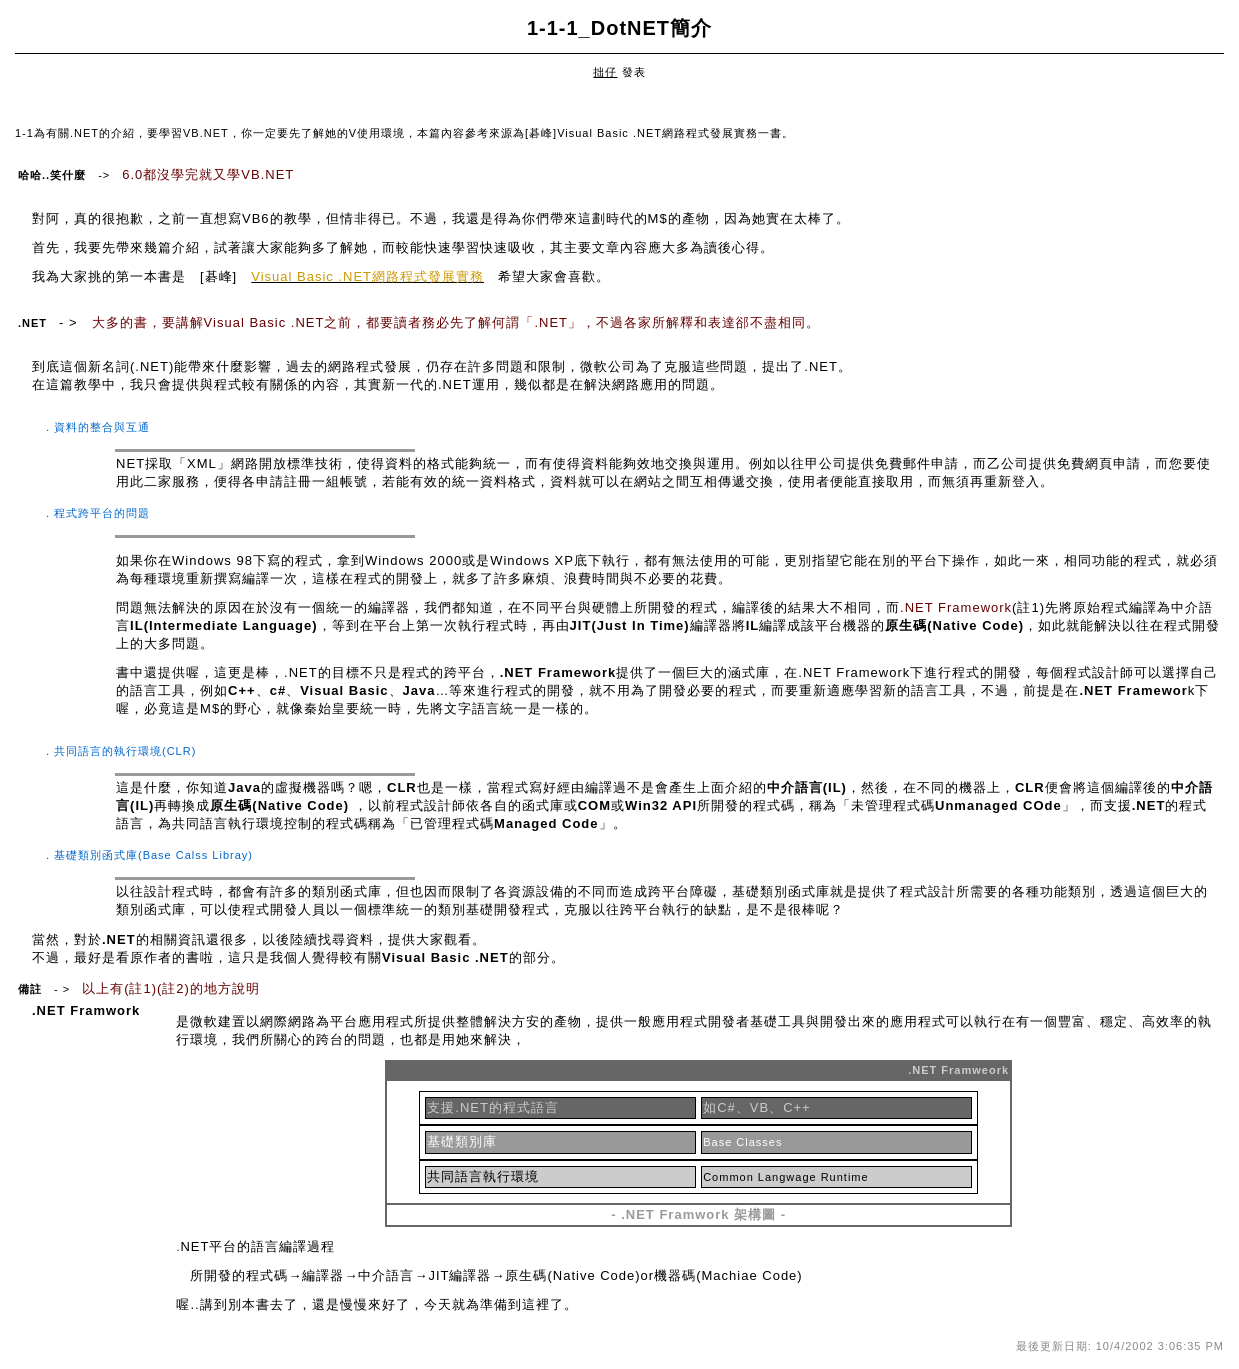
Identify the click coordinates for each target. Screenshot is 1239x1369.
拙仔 (605, 72)
